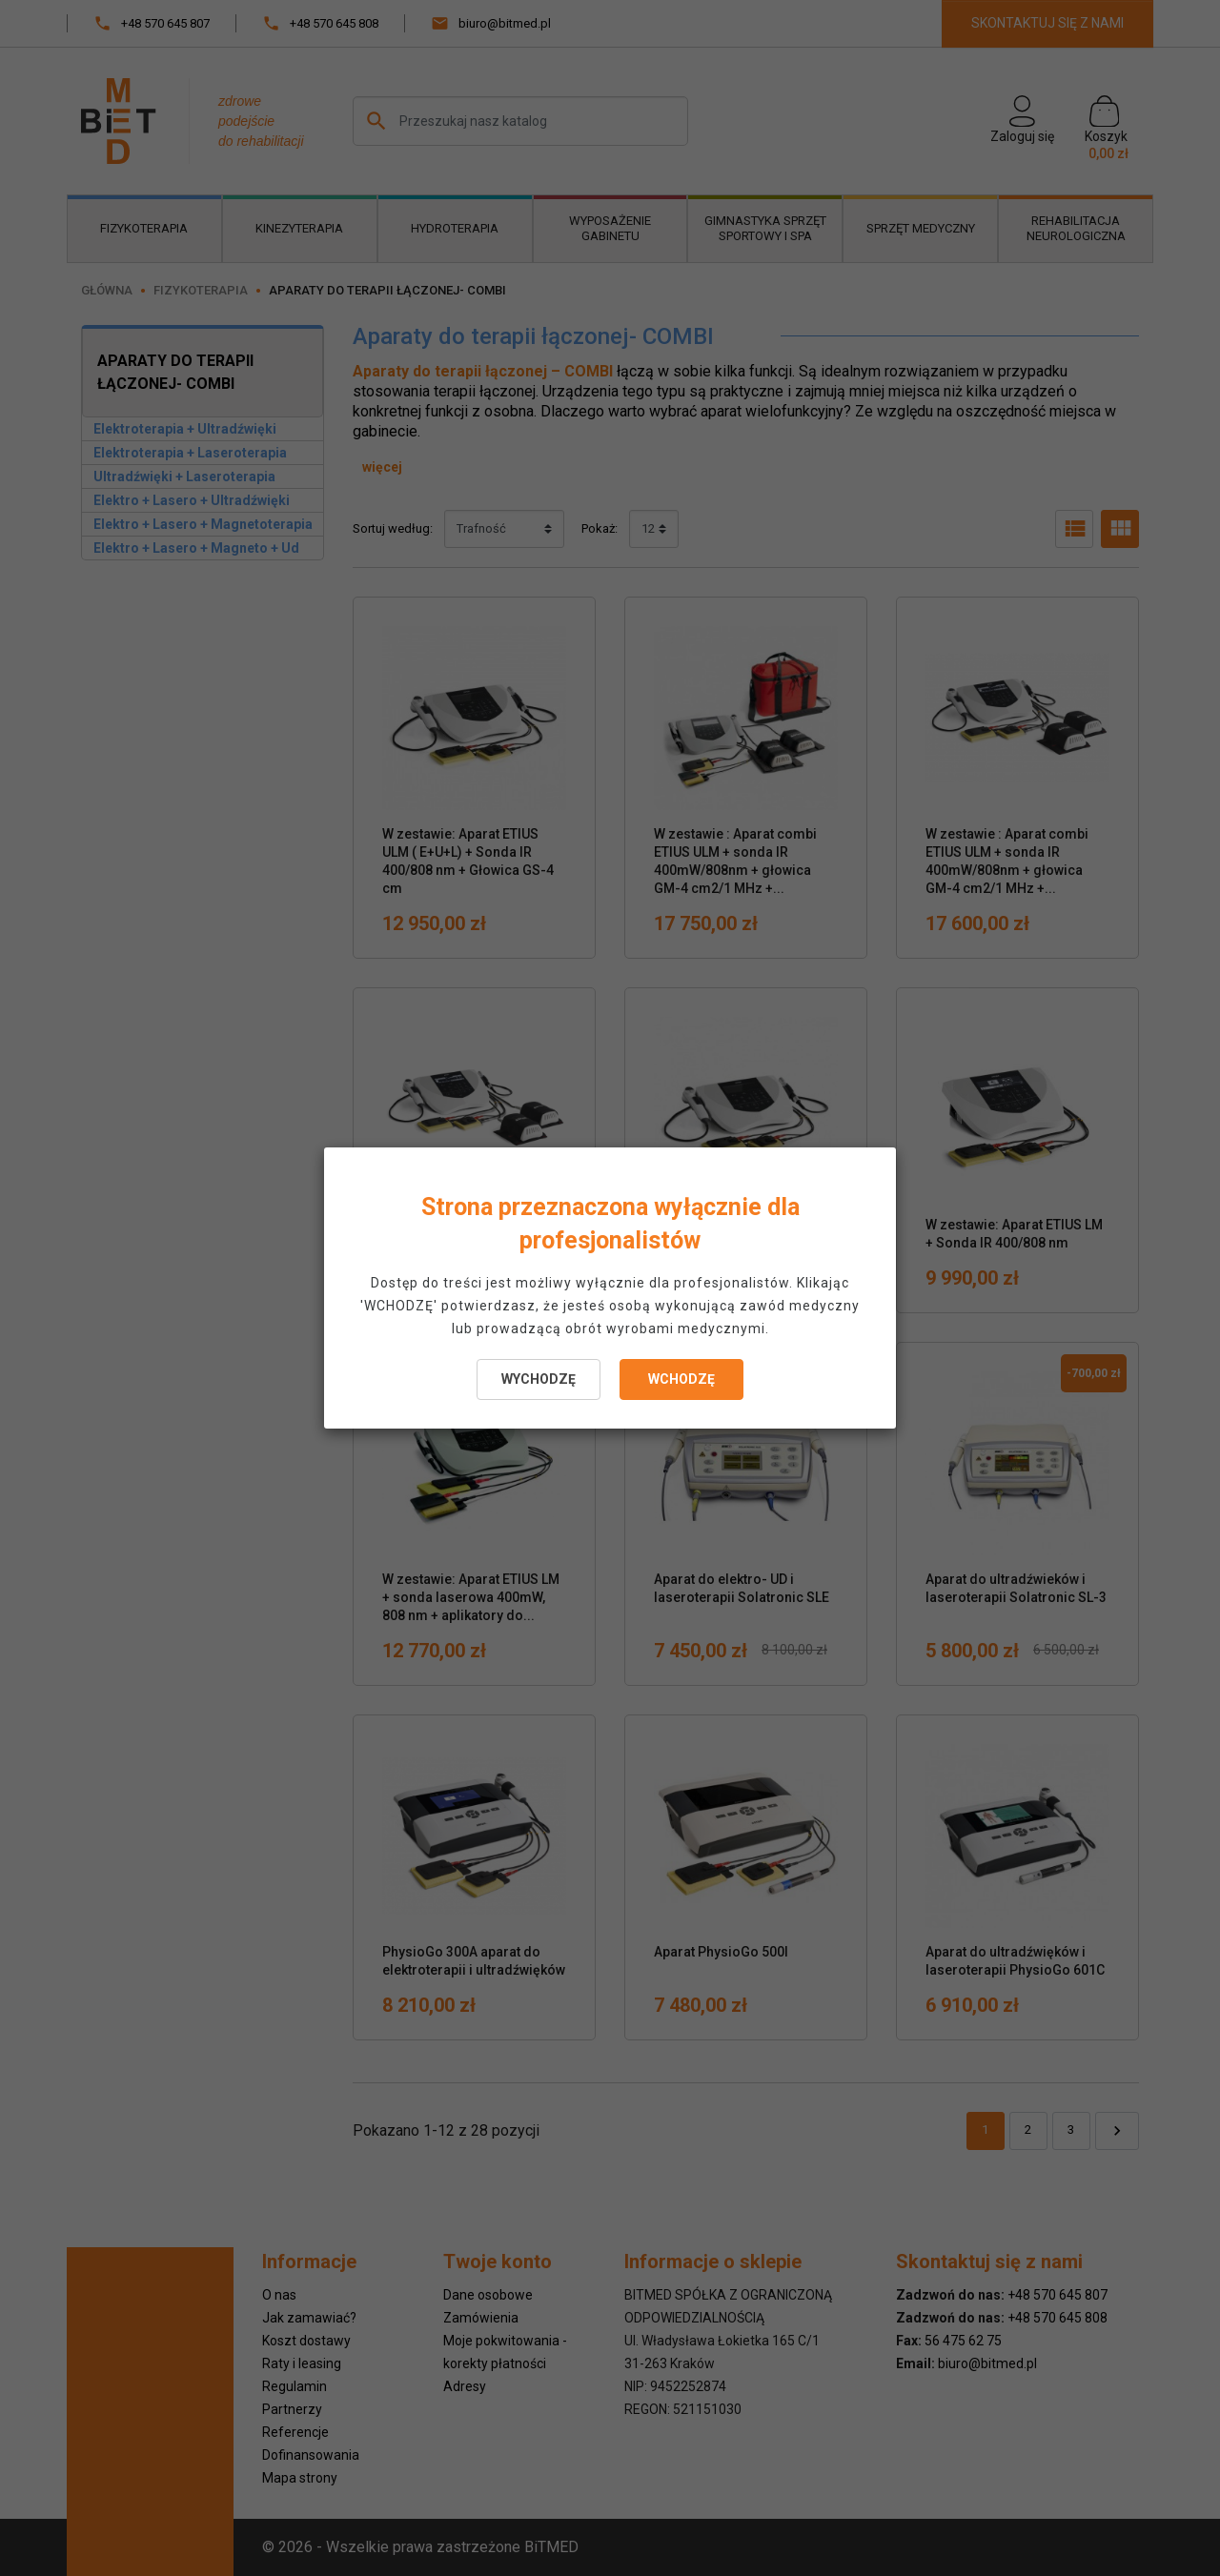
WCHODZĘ (681, 1379)
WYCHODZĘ (538, 1379)
